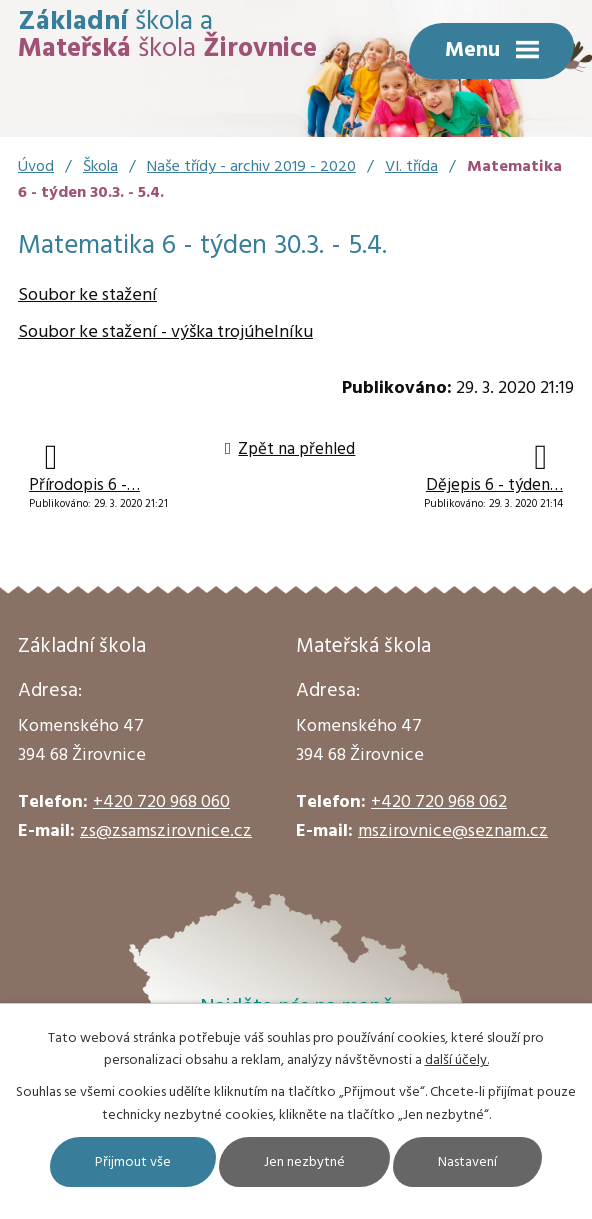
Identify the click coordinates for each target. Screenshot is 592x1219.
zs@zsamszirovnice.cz (166, 831)
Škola (100, 167)
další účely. (457, 1060)
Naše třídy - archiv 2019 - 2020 (251, 167)
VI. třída (411, 167)
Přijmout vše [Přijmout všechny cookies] (133, 1162)
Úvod (36, 167)
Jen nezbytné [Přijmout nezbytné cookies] (304, 1162)
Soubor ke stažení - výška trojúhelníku (165, 332)
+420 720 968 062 (439, 802)
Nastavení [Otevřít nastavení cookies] (467, 1162)
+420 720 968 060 (161, 802)
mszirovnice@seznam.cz (453, 831)
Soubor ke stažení (87, 295)
